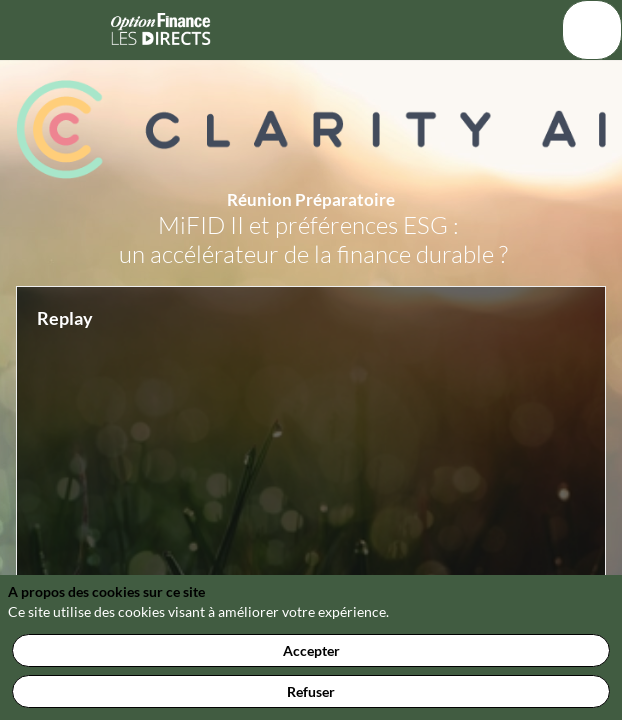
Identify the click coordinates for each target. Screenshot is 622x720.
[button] (30, 30)
